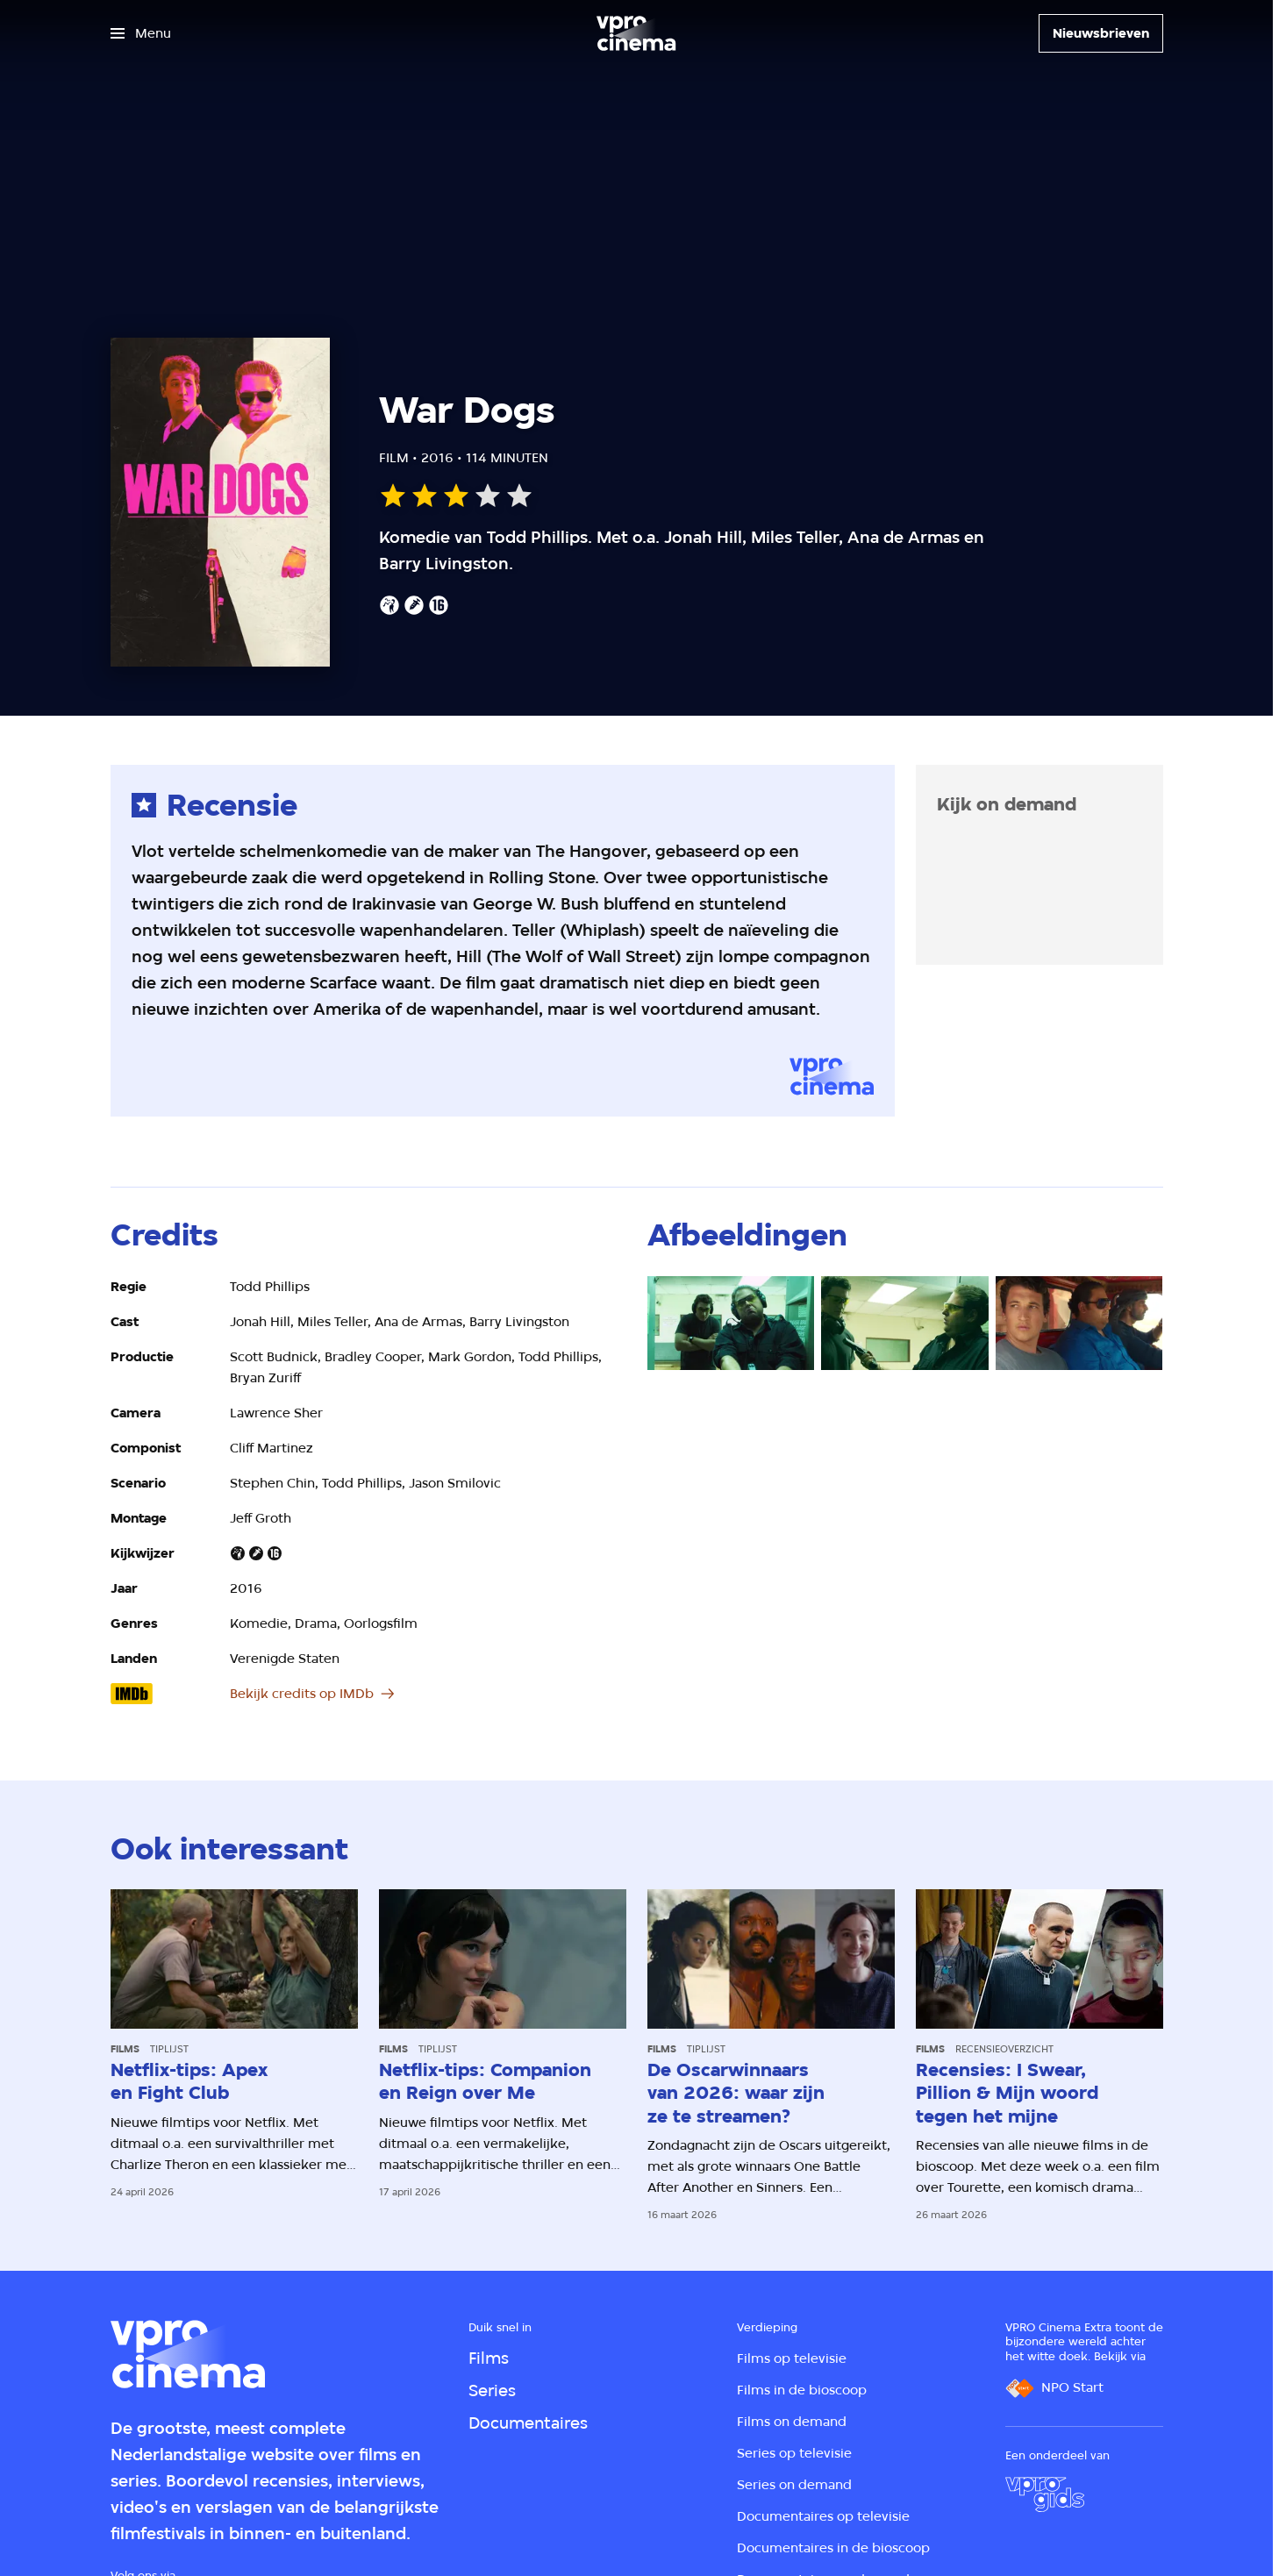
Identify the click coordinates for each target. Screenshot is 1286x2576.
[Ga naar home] (636, 33)
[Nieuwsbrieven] (1101, 33)
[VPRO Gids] (1044, 2494)
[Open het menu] (141, 33)
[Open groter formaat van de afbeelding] (731, 1323)
